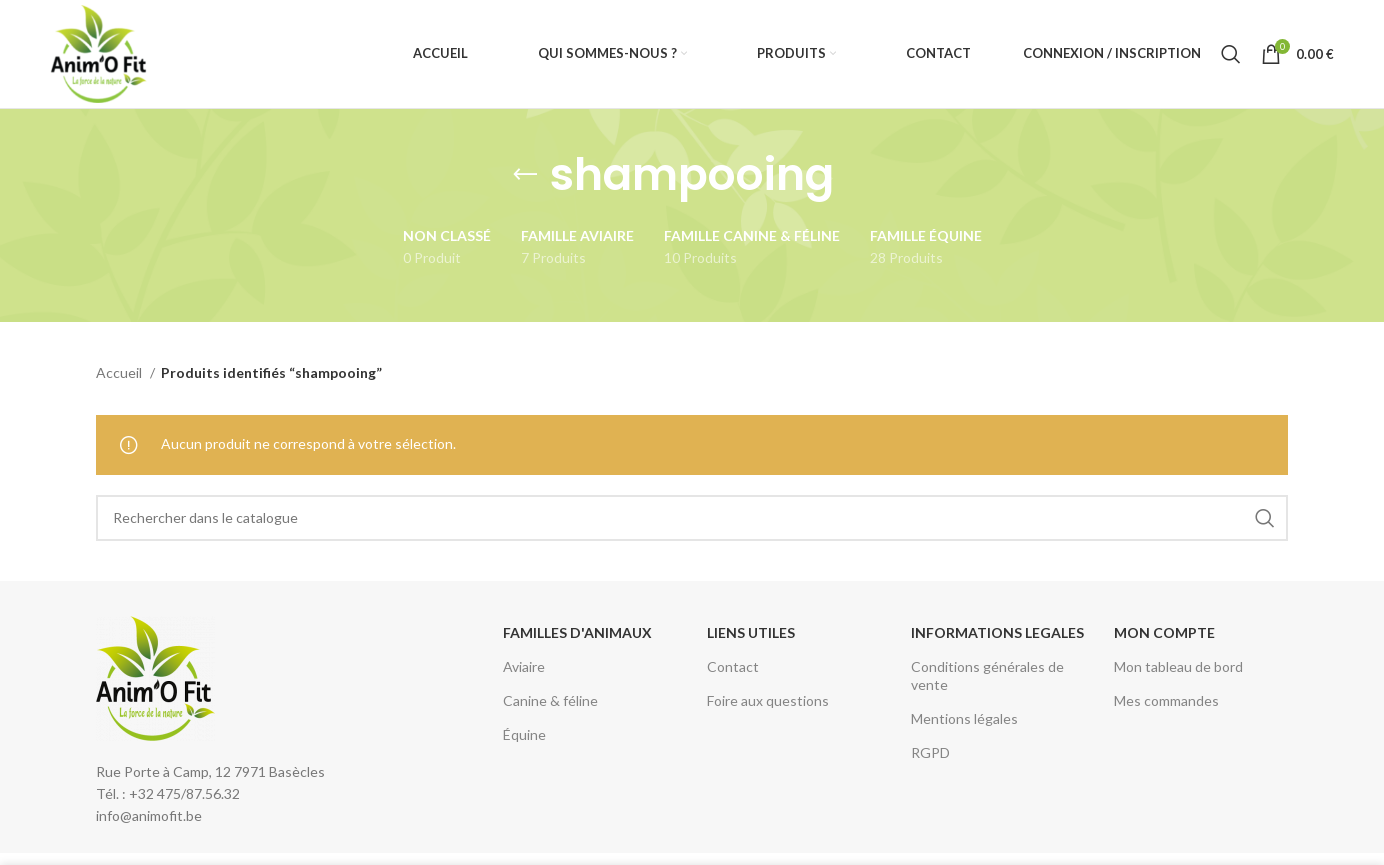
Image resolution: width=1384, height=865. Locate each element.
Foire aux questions (768, 702)
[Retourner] (525, 177)
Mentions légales (964, 720)
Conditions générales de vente (987, 677)
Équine (524, 736)
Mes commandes (1166, 702)
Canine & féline (550, 702)
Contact (733, 668)
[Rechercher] (1231, 55)
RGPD (930, 755)
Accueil (120, 374)
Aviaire (524, 668)
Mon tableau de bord (1178, 668)
